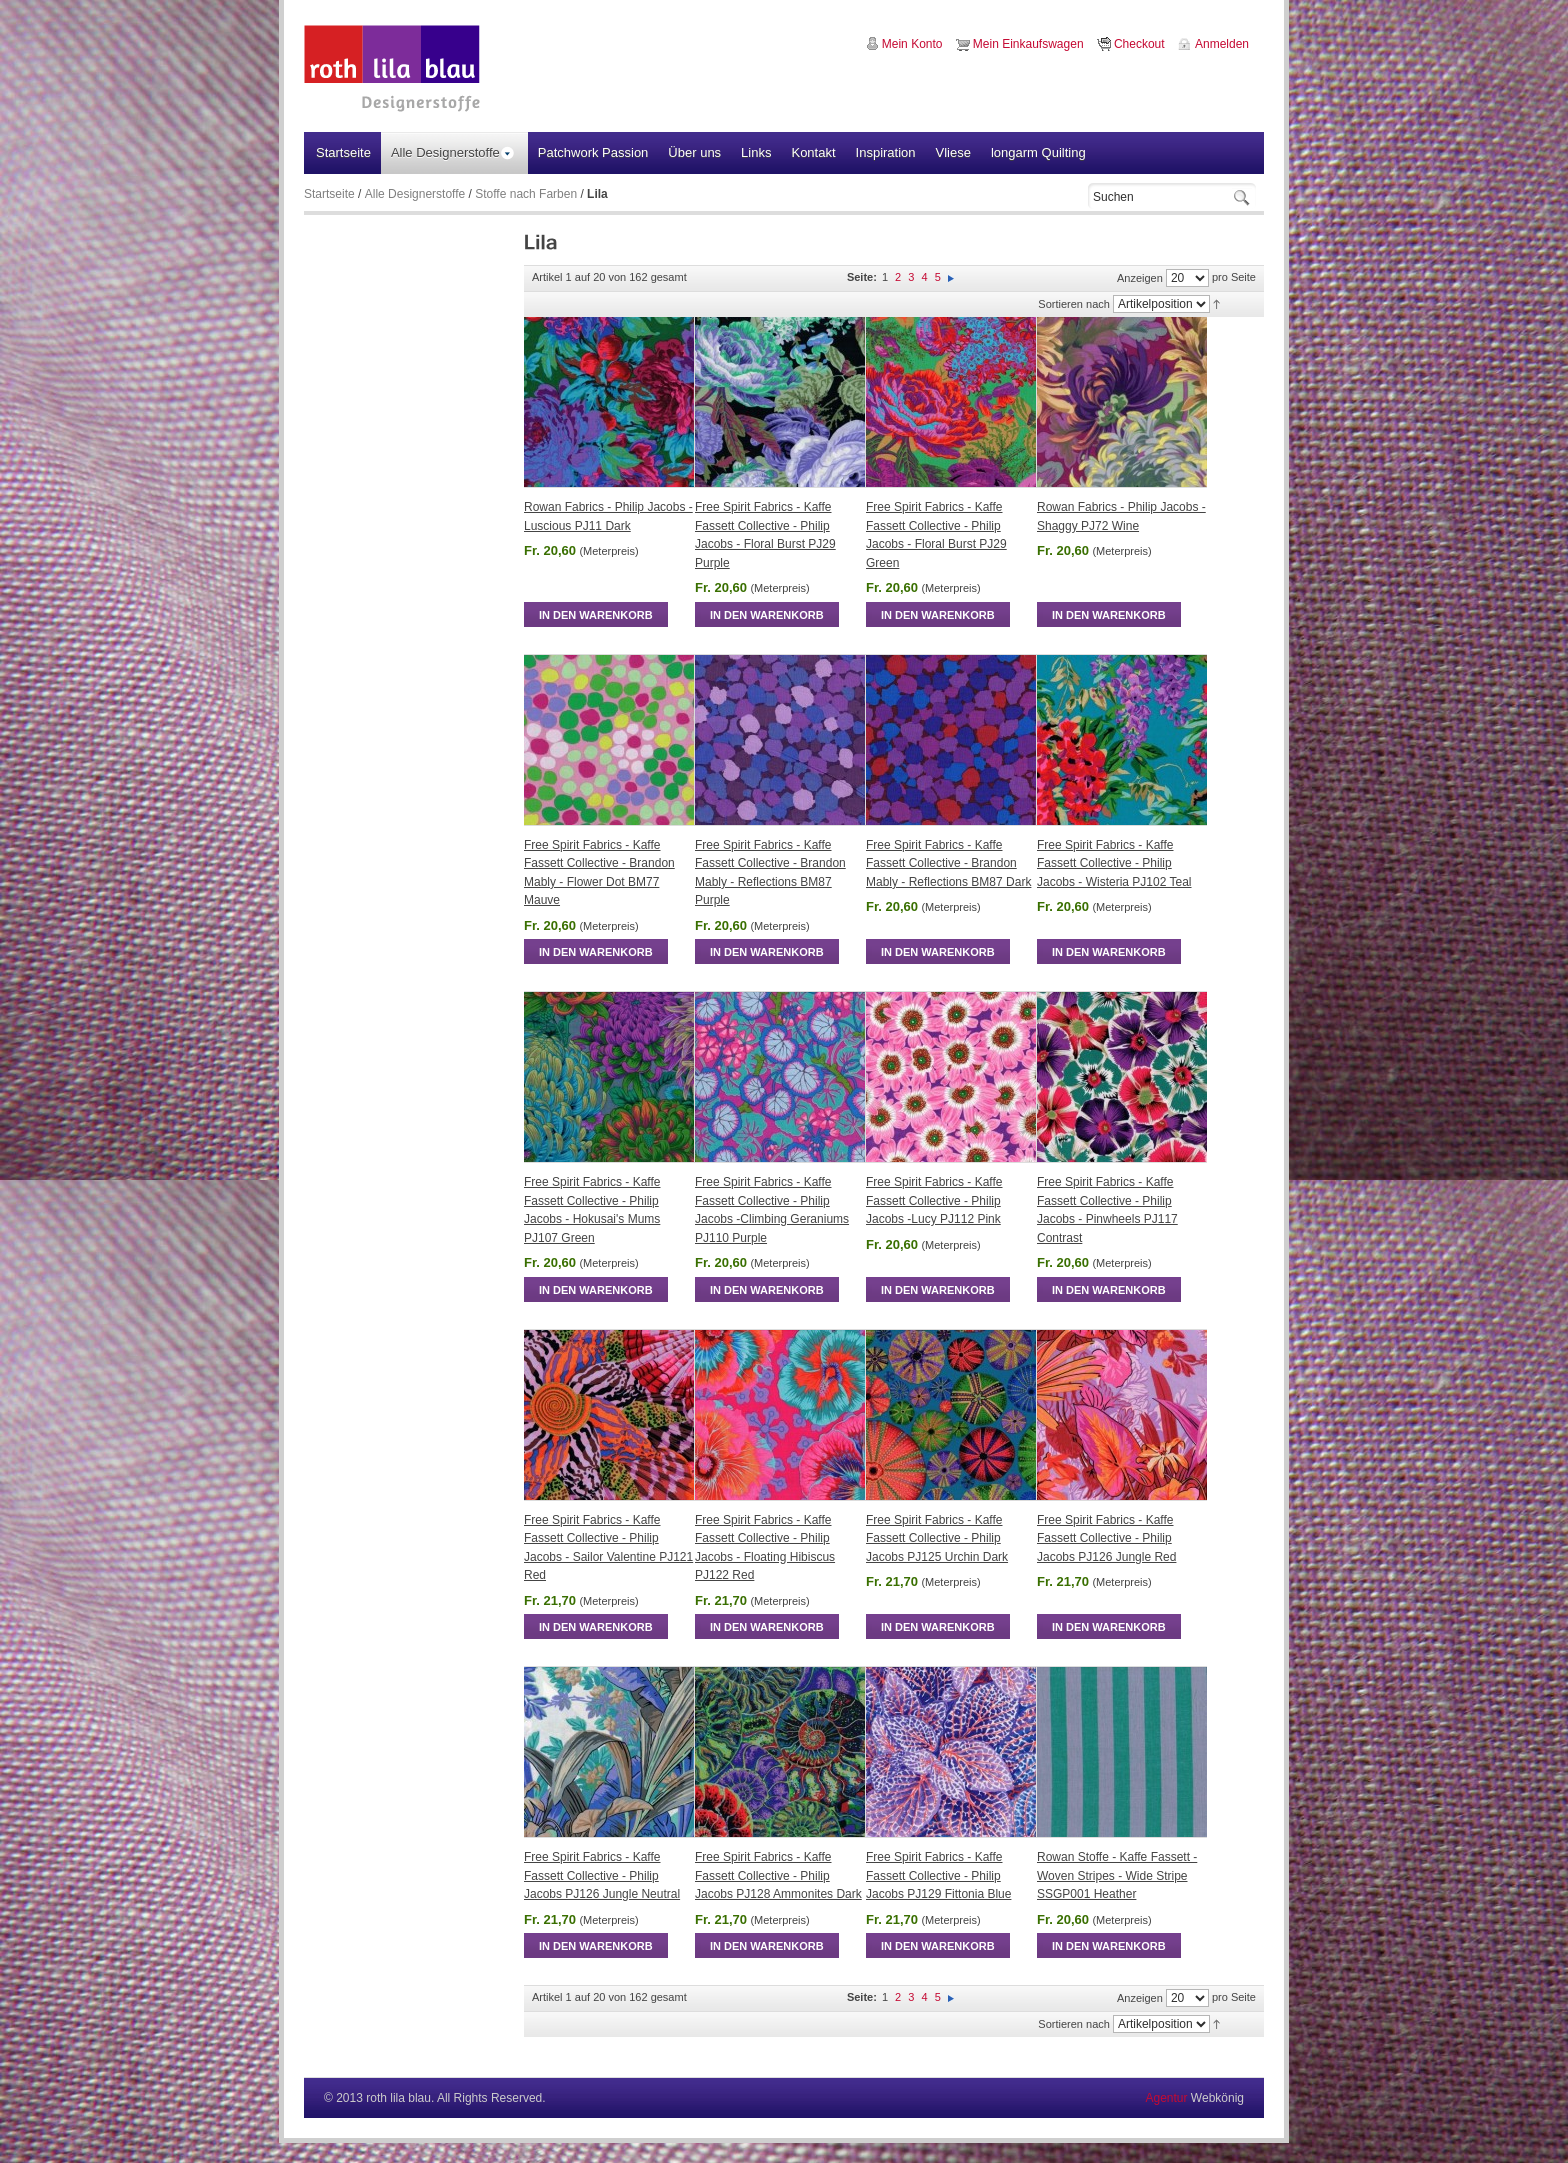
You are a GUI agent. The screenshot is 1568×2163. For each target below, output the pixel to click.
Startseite (329, 194)
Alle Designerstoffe (415, 194)
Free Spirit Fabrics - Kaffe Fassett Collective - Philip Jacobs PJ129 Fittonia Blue (938, 1875)
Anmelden (1222, 44)
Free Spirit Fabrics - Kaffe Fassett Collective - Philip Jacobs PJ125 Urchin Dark (937, 1538)
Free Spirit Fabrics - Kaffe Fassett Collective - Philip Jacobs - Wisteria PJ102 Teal (1114, 863)
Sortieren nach (1074, 304)
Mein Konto (912, 44)
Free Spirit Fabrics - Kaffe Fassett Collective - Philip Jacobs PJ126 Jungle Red (1106, 1538)
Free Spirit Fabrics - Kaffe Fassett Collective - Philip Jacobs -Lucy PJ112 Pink (934, 1200)
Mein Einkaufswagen (1028, 44)
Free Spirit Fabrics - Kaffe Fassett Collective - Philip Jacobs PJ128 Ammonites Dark (778, 1875)
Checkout (1139, 44)
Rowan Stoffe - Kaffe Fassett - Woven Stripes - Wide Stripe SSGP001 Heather (1117, 1875)
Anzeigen (1140, 278)
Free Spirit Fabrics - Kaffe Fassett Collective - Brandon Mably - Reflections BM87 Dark (948, 863)
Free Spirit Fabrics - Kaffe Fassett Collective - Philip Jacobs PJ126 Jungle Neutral (602, 1875)
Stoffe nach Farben (526, 194)
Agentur (1166, 2098)
